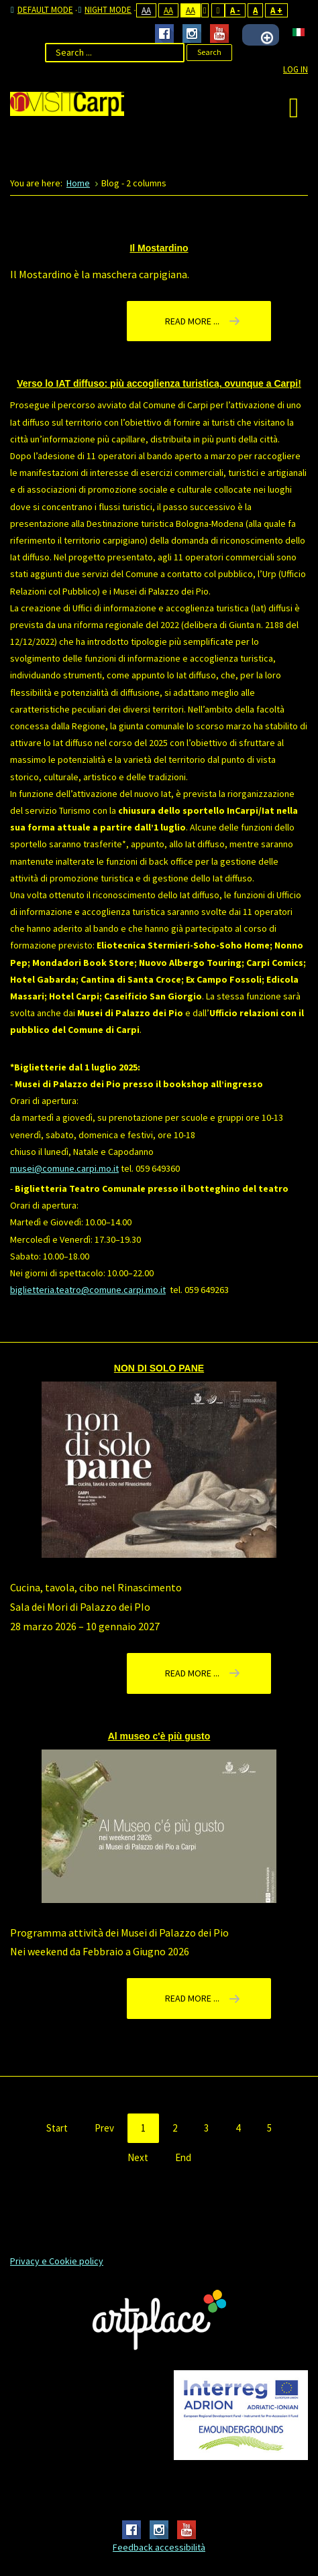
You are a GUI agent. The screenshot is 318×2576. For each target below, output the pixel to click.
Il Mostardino (158, 248)
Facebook (164, 33)
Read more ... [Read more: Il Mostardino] (192, 321)
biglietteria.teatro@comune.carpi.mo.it (88, 1290)
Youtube (219, 33)
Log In (295, 69)
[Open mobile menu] (294, 107)
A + (276, 10)
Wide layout (218, 10)
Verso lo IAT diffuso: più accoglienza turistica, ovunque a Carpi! (159, 383)
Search (209, 52)
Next (137, 2157)
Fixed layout (205, 10)
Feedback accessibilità (159, 2547)
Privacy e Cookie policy (56, 2261)
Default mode (42, 10)
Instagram (191, 33)
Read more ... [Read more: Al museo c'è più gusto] (192, 1998)
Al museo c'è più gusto (159, 1736)
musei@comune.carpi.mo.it (64, 1168)
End (183, 2157)
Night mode (104, 10)
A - (235, 10)
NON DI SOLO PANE (159, 1368)
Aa (146, 10)
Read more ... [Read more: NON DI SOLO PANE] (192, 1673)
